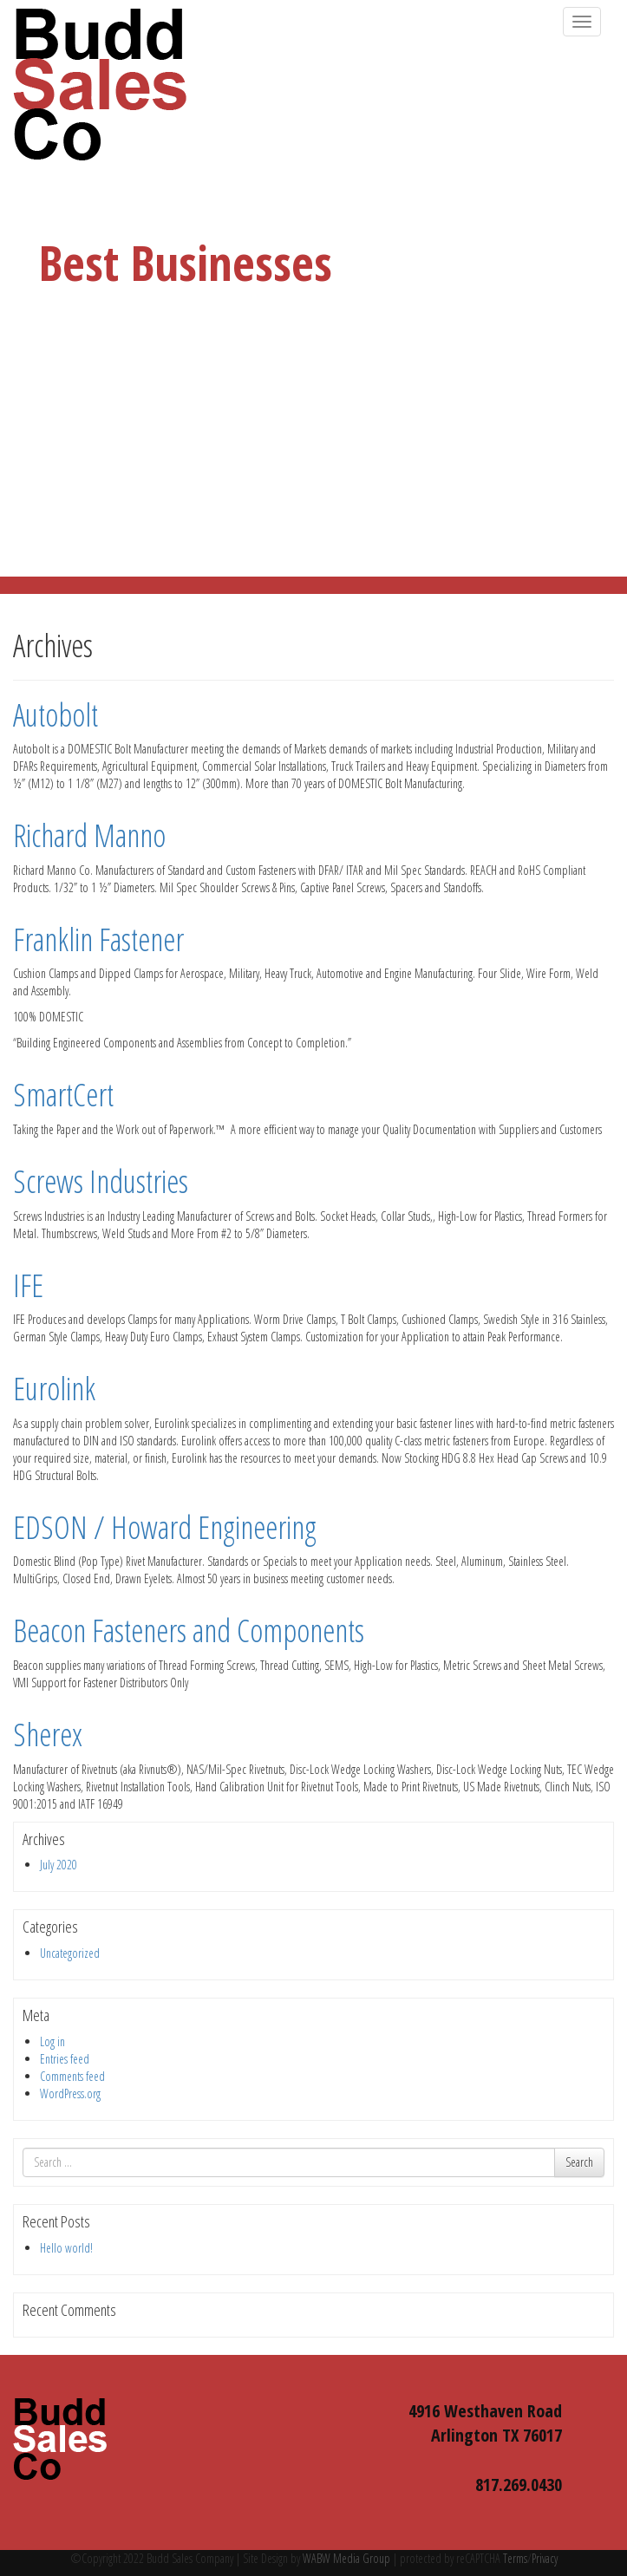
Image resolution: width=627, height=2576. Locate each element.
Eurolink (54, 1388)
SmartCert (63, 1094)
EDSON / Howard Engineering (165, 1527)
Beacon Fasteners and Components (188, 1630)
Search (579, 2162)
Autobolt (55, 715)
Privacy (545, 2558)
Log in (52, 2041)
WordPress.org (70, 2093)
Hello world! (66, 2248)
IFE (28, 1285)
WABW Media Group (346, 2558)
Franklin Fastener (98, 939)
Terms (513, 2558)
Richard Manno (89, 835)
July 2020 (58, 1864)
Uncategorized (70, 1953)
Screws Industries (100, 1181)
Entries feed (64, 2059)
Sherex (47, 1734)
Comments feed (72, 2076)
